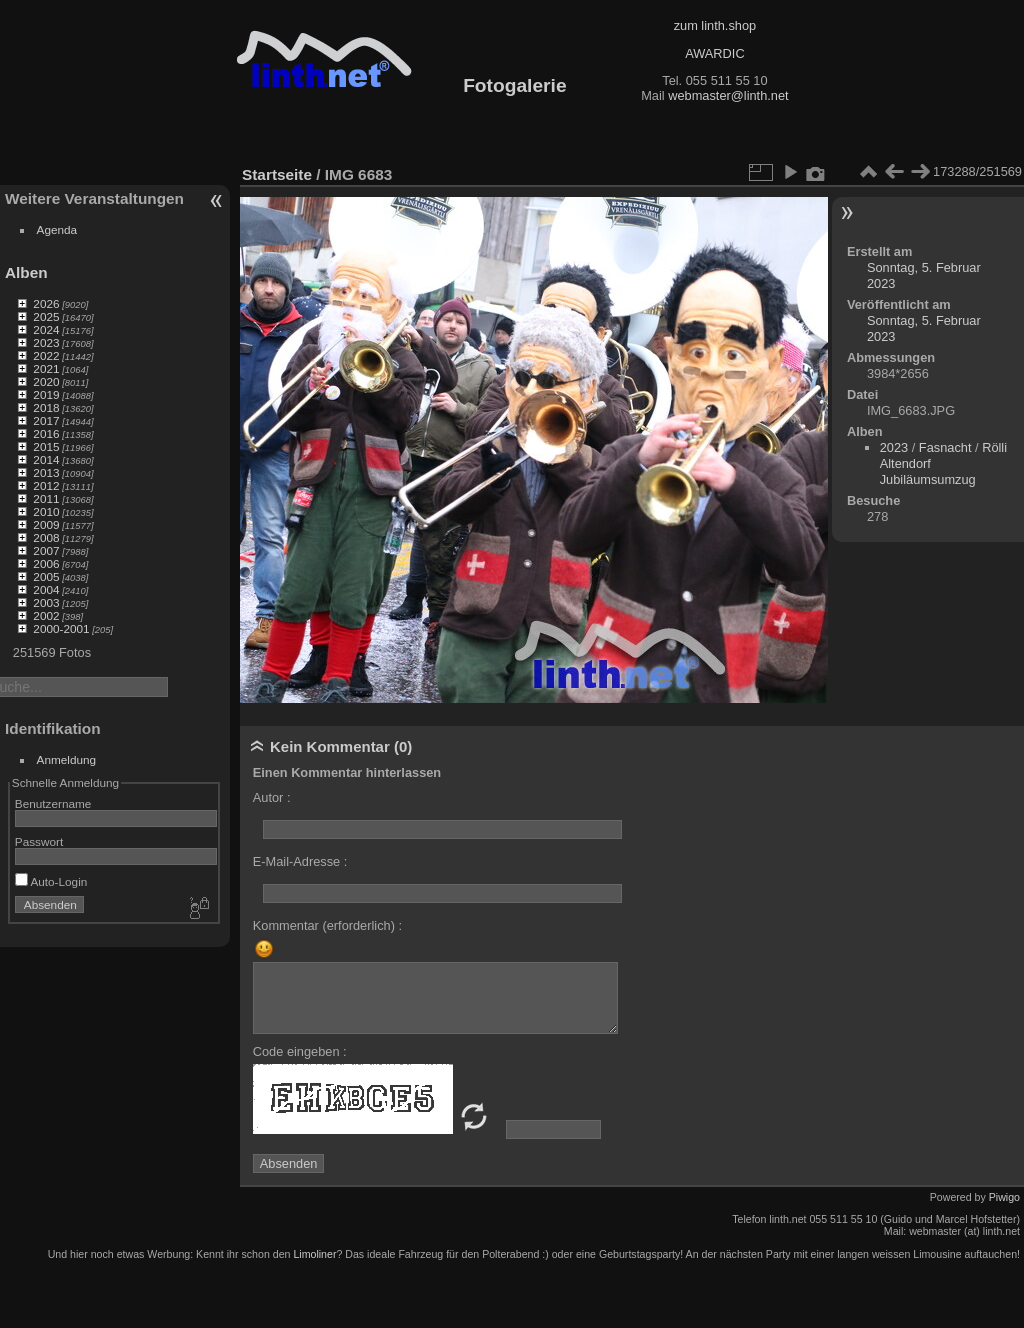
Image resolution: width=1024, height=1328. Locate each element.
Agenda (57, 229)
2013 (46, 472)
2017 (46, 420)
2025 (46, 316)
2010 (46, 511)
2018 (46, 407)
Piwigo (1004, 1197)
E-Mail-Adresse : (300, 861)
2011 (46, 498)
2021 (46, 368)
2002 (46, 615)
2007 (46, 550)
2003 (46, 602)
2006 (46, 563)
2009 (46, 524)
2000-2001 (61, 628)
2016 (46, 433)
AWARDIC (714, 53)
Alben (26, 272)
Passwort (39, 841)
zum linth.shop (715, 25)
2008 (46, 537)
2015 (46, 446)
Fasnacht (945, 447)
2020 (46, 381)
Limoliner (314, 1254)
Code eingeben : (300, 1051)
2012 (46, 485)
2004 (46, 589)
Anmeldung (67, 759)
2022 (46, 355)
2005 (46, 576)
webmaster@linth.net (728, 95)
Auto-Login (51, 881)
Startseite (277, 174)
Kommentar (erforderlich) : (327, 925)
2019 (46, 394)
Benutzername (53, 803)
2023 (46, 342)
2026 (46, 303)
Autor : (272, 797)
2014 (46, 459)
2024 (46, 329)
